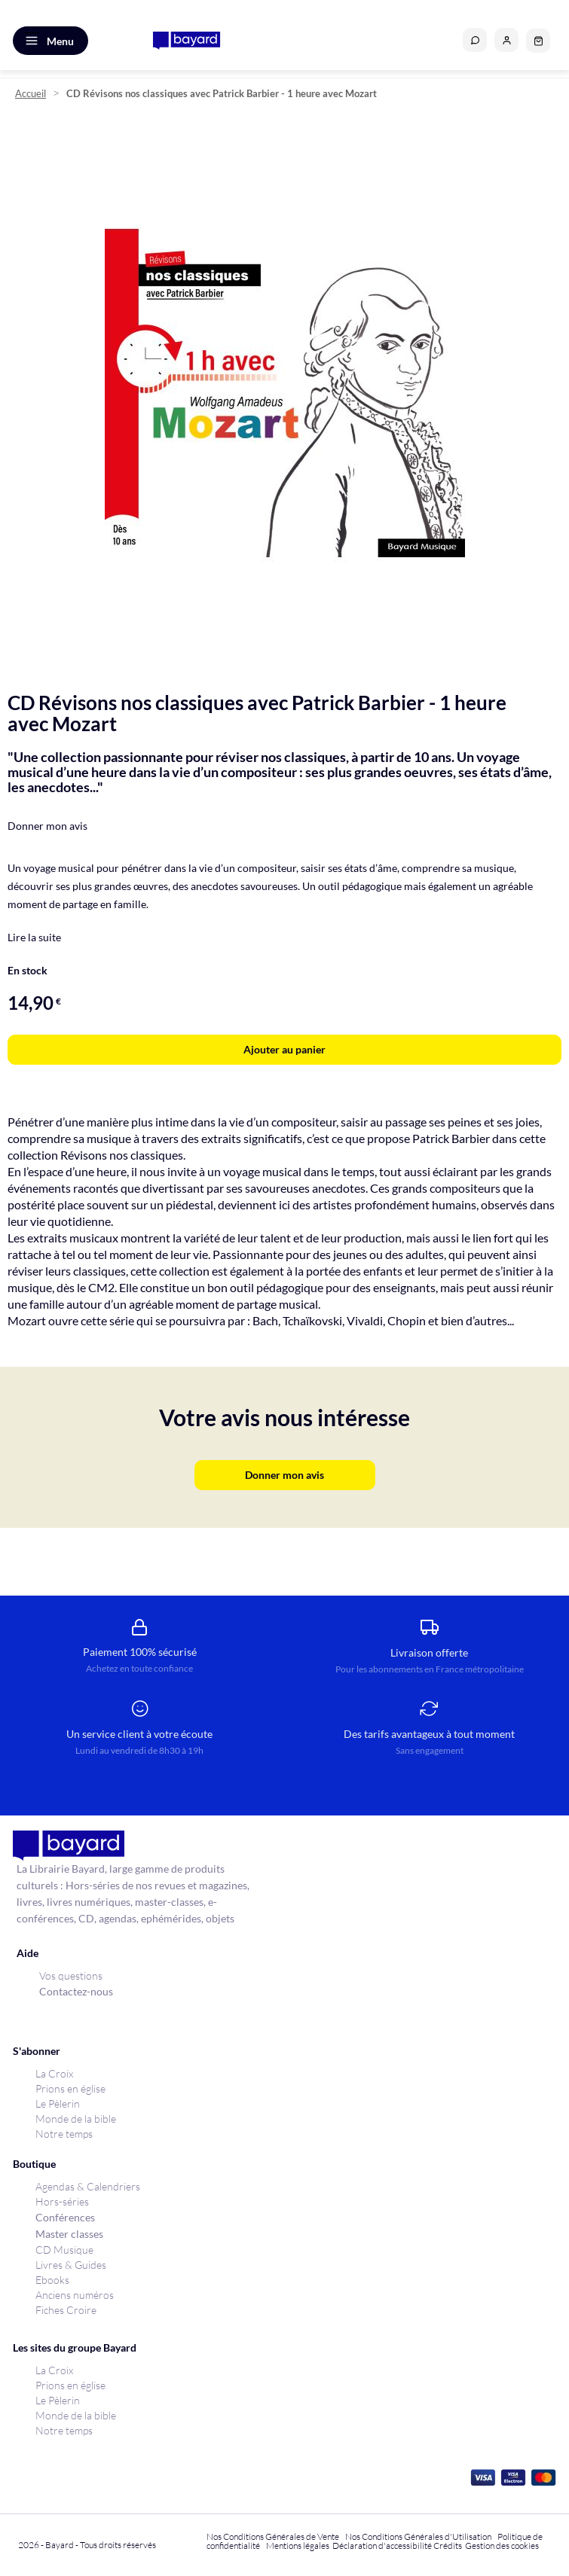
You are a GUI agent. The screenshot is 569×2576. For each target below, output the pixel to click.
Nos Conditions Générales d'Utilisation (419, 2536)
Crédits (447, 2545)
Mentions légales (297, 2545)
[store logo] (186, 41)
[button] (506, 40)
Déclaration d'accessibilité (382, 2545)
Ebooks (52, 2279)
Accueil (30, 94)
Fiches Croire (65, 2309)
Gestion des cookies (502, 2545)
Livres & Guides (70, 2264)
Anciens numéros (74, 2294)
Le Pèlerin (57, 2103)
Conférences (65, 2217)
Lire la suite (34, 937)
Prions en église (70, 2088)
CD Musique (64, 2249)
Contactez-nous (76, 1991)
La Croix (54, 2073)
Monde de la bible (75, 2118)
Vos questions (70, 1975)
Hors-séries (62, 2201)
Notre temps (64, 2133)
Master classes (69, 2233)
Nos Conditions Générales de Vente (272, 2536)
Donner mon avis (47, 825)
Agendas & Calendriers (87, 2186)
